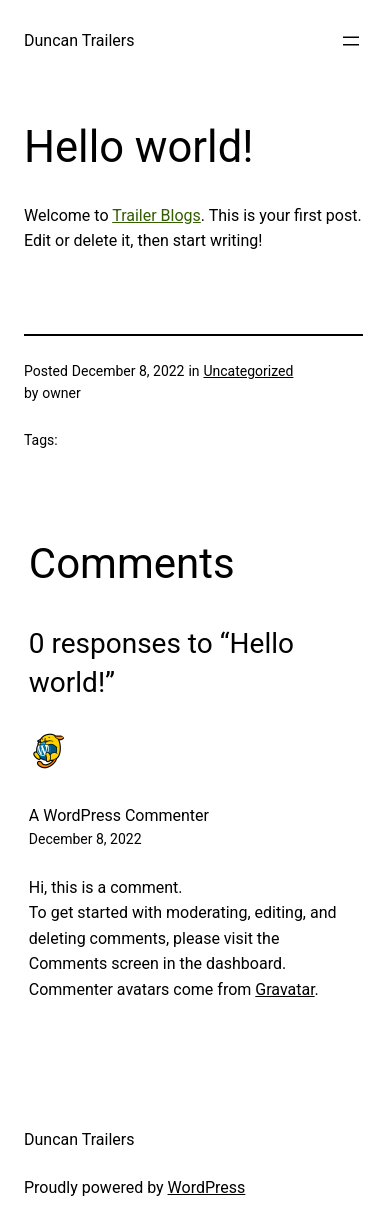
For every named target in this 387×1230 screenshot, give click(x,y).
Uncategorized (248, 371)
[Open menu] (351, 41)
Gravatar (284, 989)
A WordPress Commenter (119, 815)
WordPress (207, 1187)
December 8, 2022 (85, 839)
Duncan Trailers (79, 40)
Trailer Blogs (156, 215)
